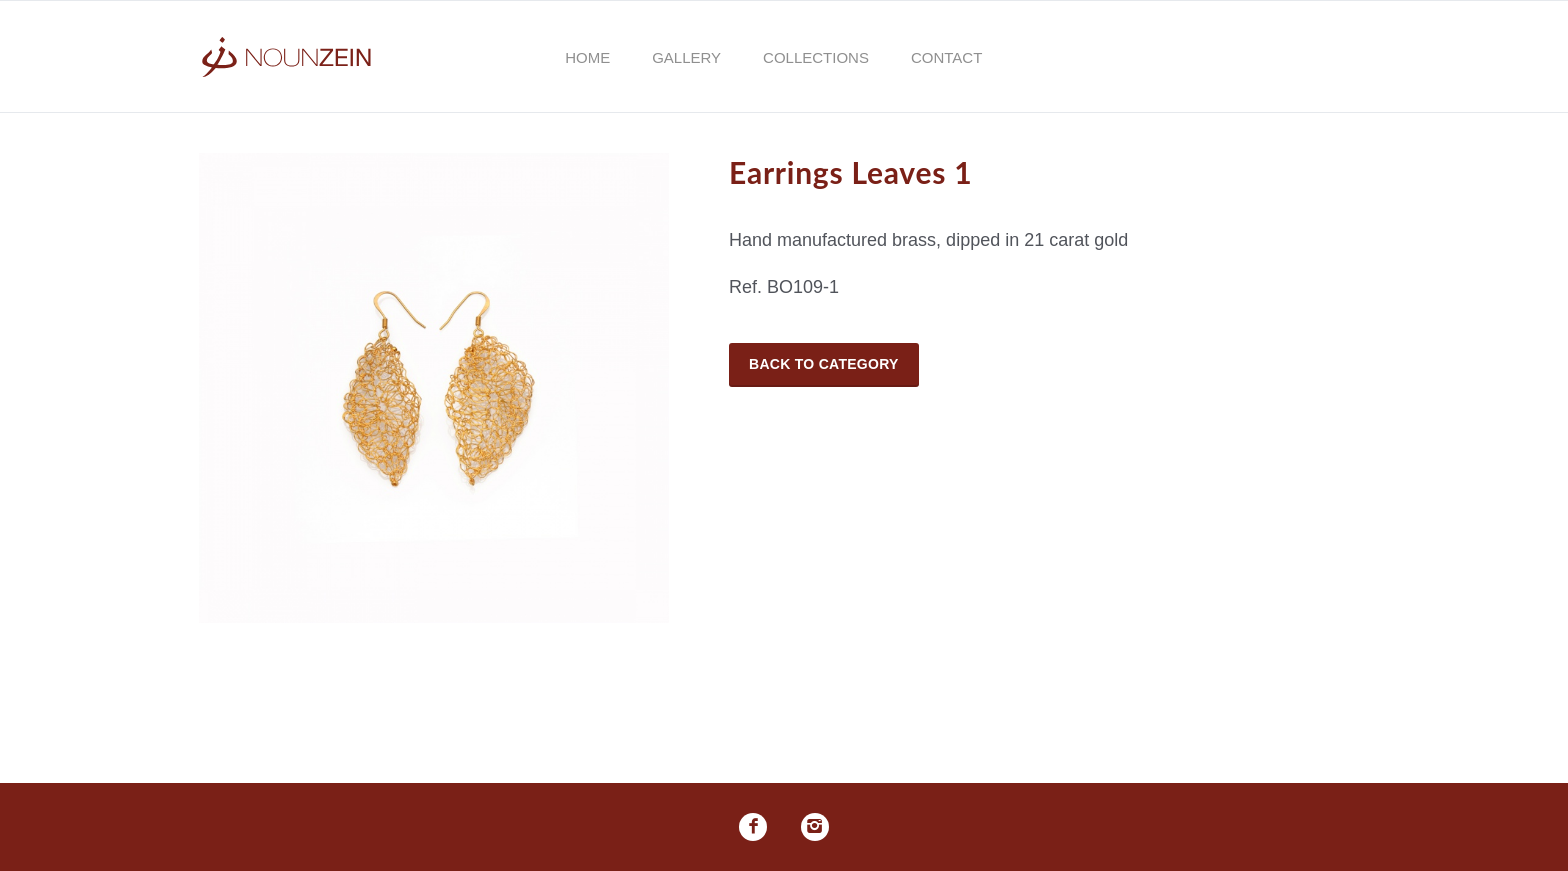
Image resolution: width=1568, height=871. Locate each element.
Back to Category (824, 364)
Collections (816, 57)
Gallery (686, 57)
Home (587, 57)
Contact (946, 57)
